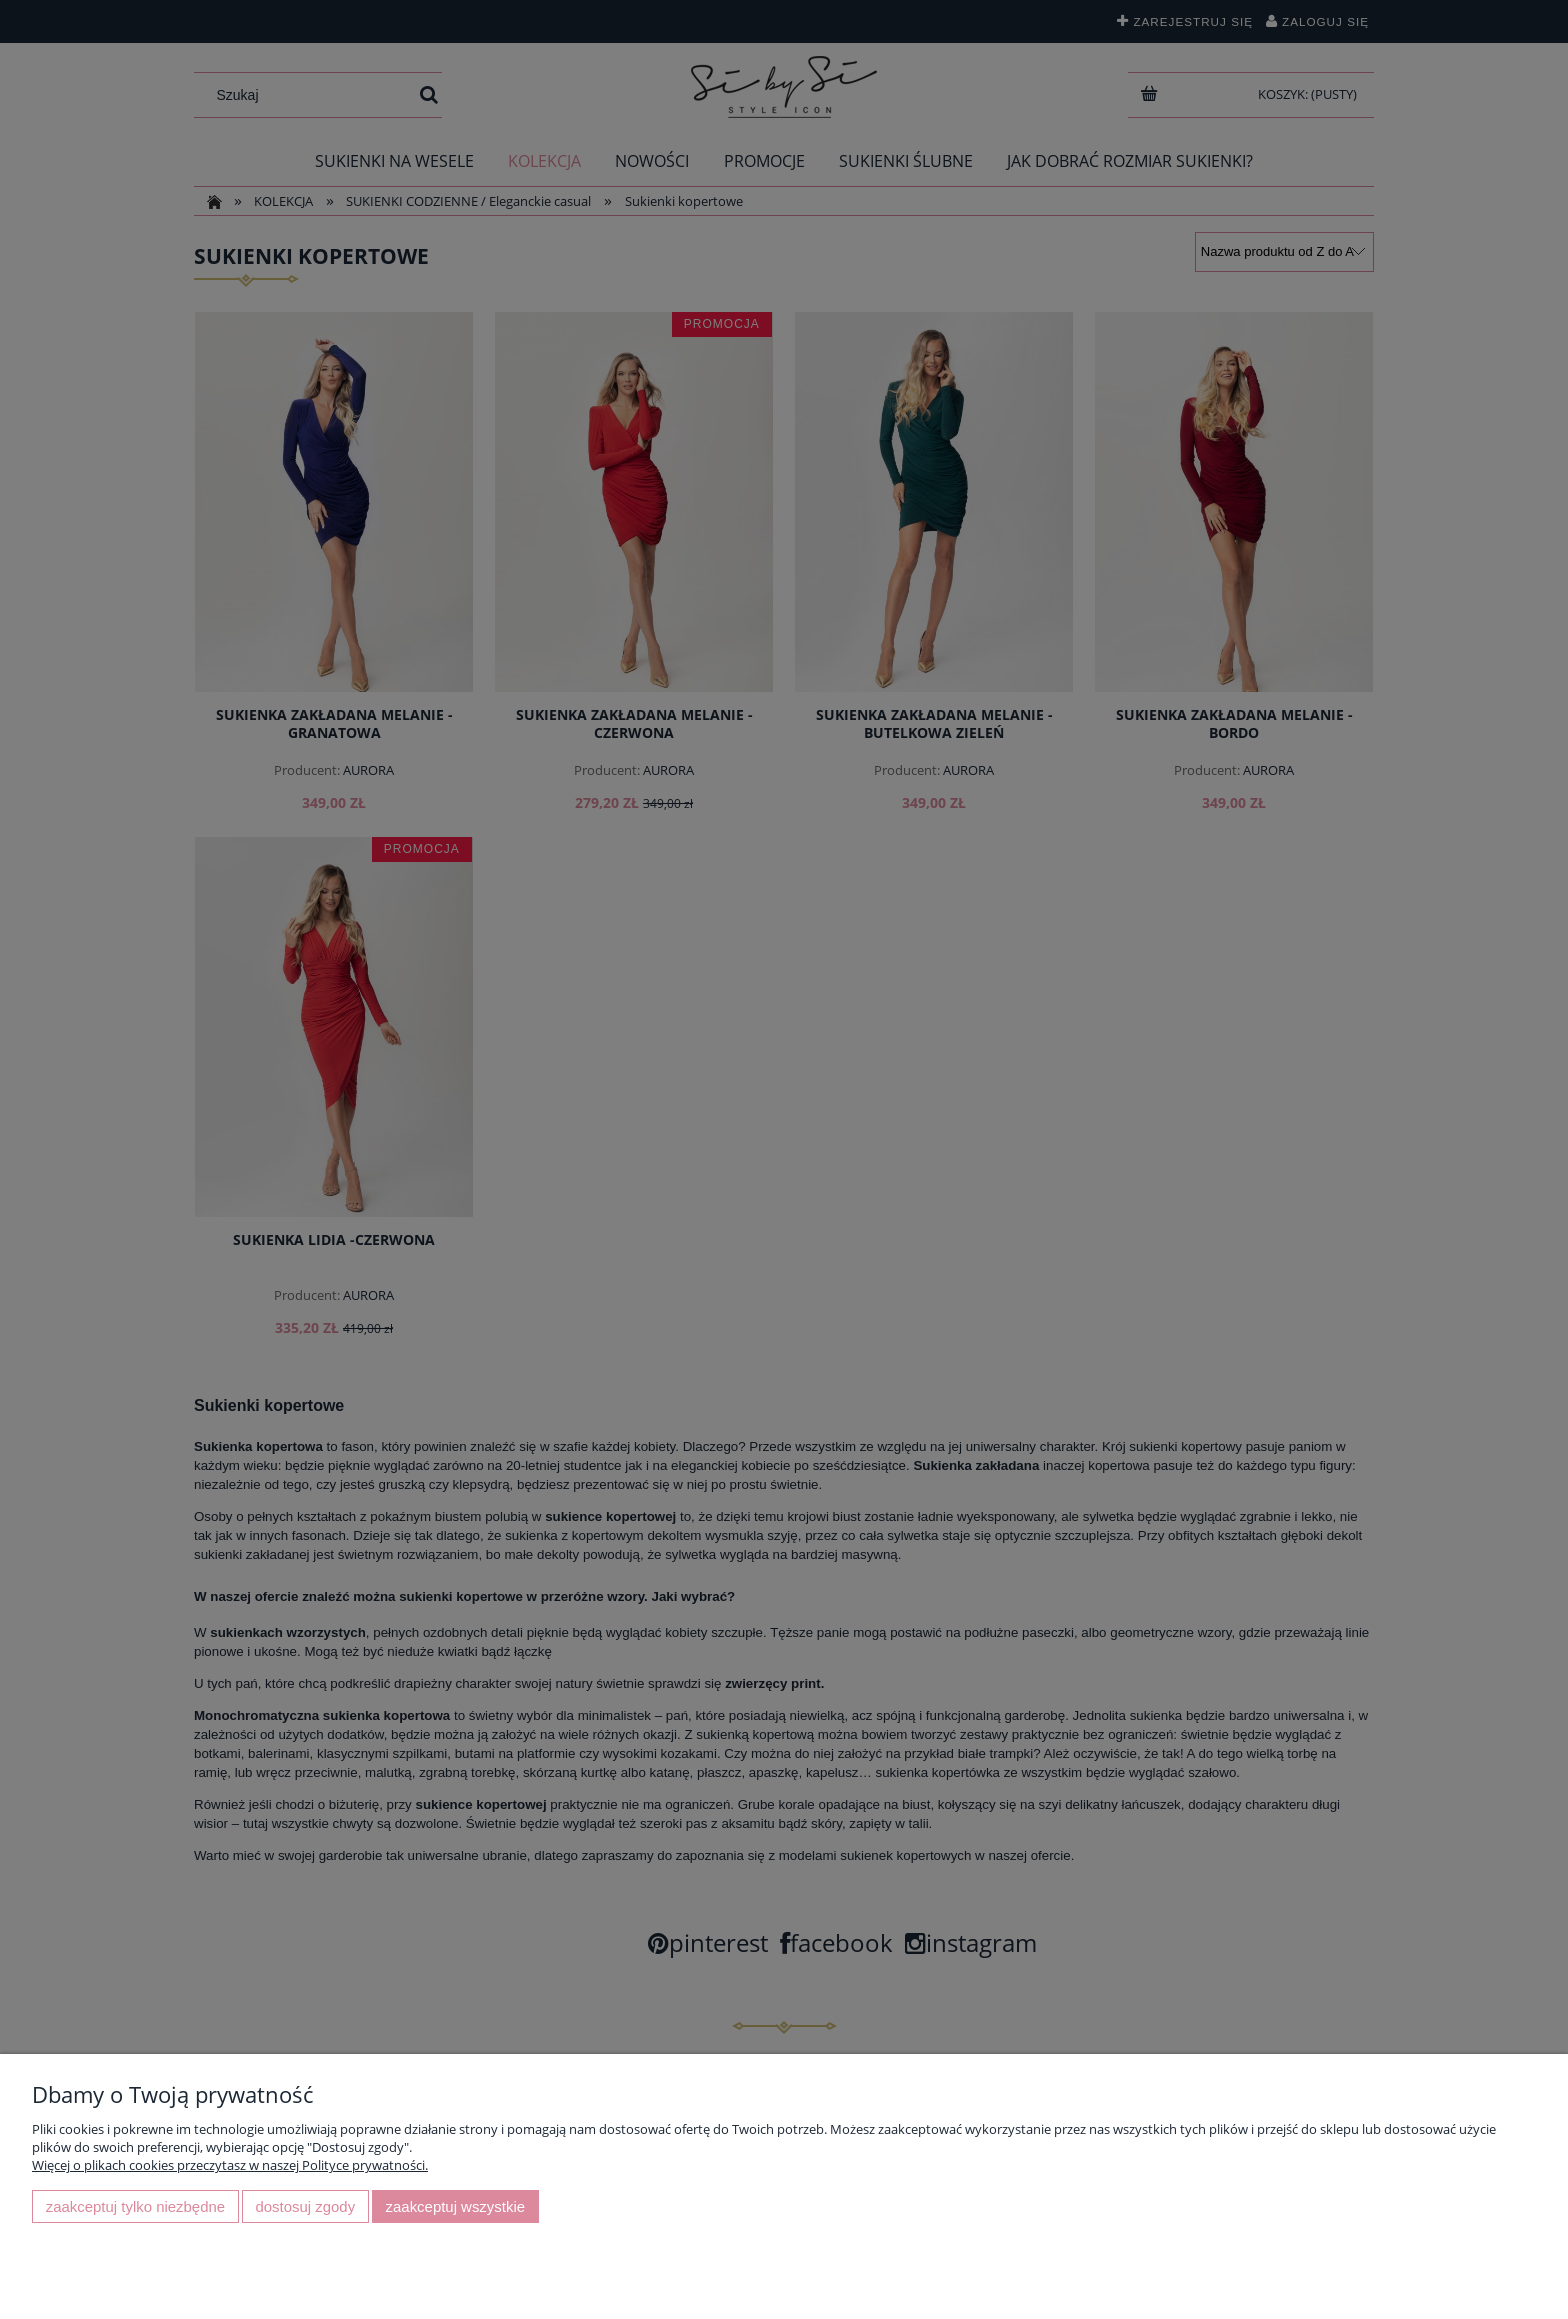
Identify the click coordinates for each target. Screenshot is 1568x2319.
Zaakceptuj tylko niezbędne (135, 2206)
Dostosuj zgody (305, 2206)
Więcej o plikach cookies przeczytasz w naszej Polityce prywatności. (230, 2165)
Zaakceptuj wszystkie (455, 2206)
